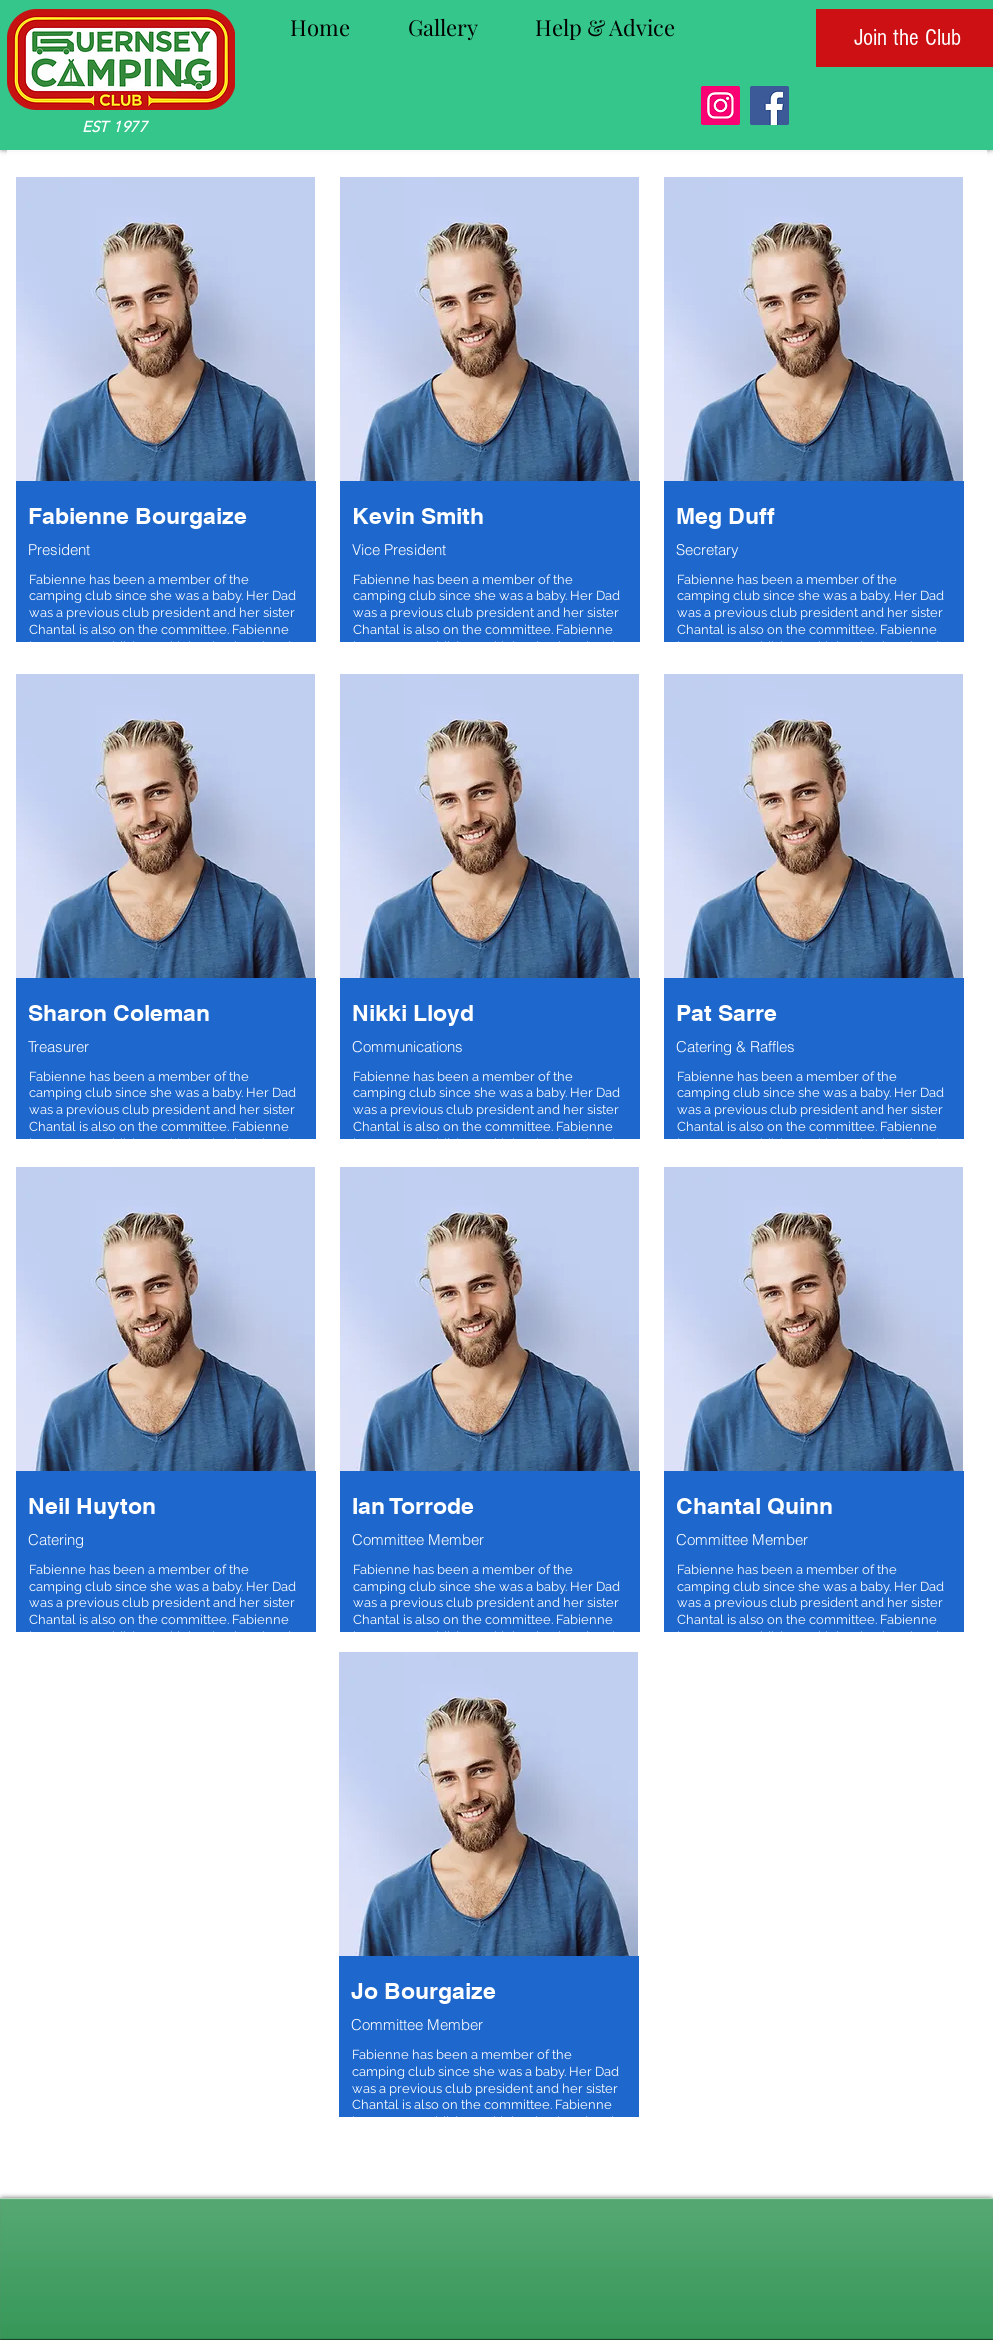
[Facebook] (769, 105)
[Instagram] (720, 105)
